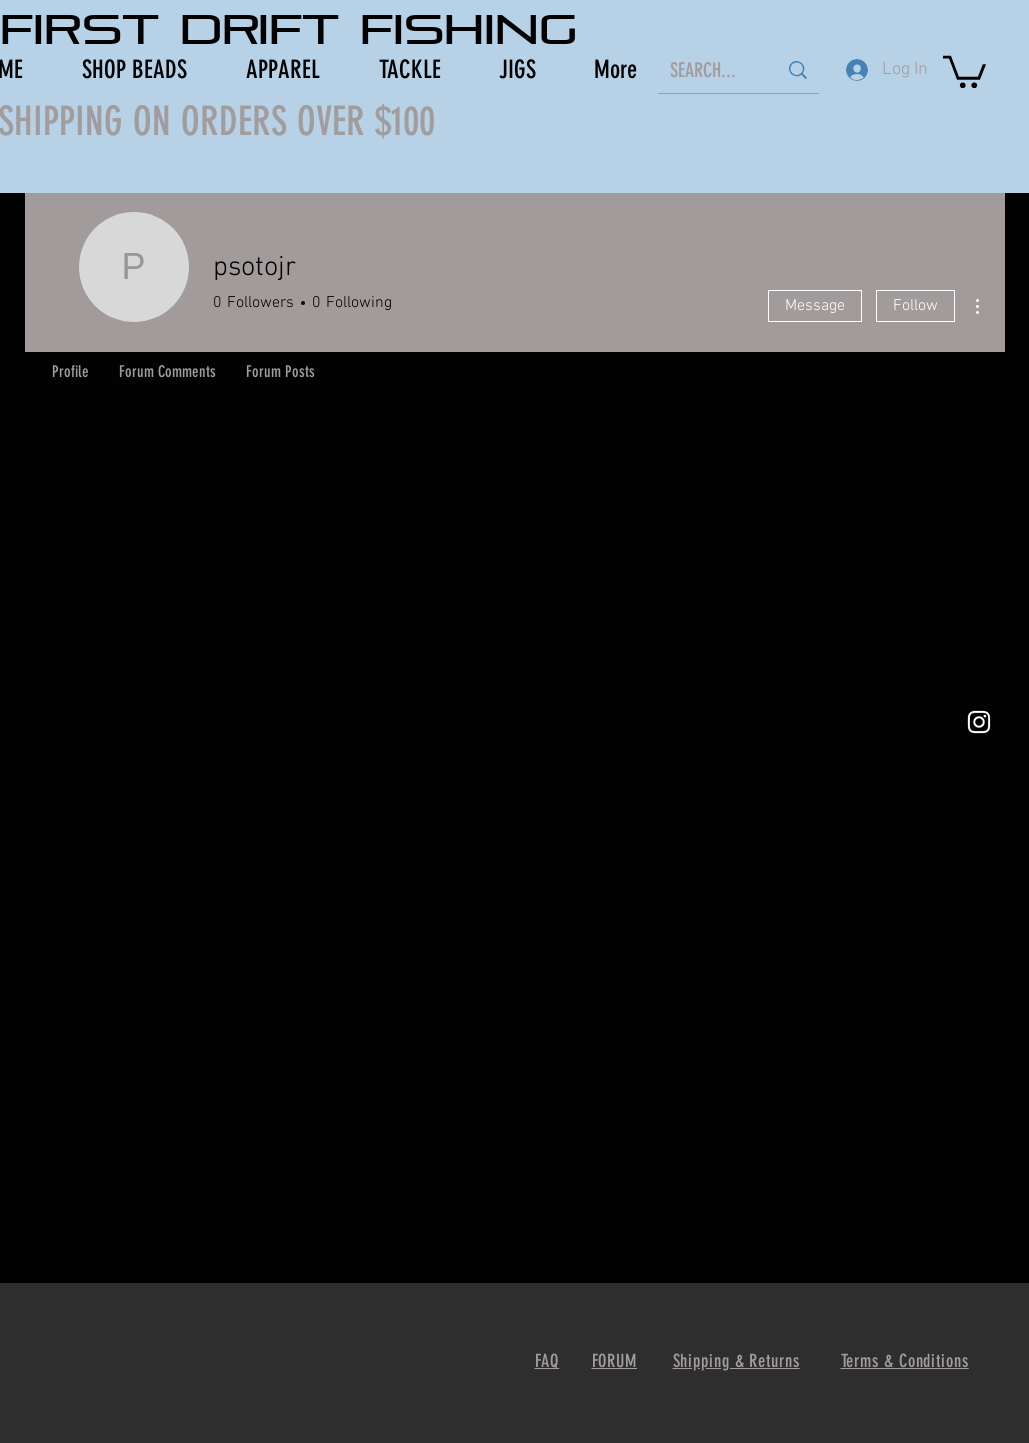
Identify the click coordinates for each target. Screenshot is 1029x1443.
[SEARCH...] (708, 69)
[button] (964, 70)
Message (815, 306)
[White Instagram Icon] (979, 722)
